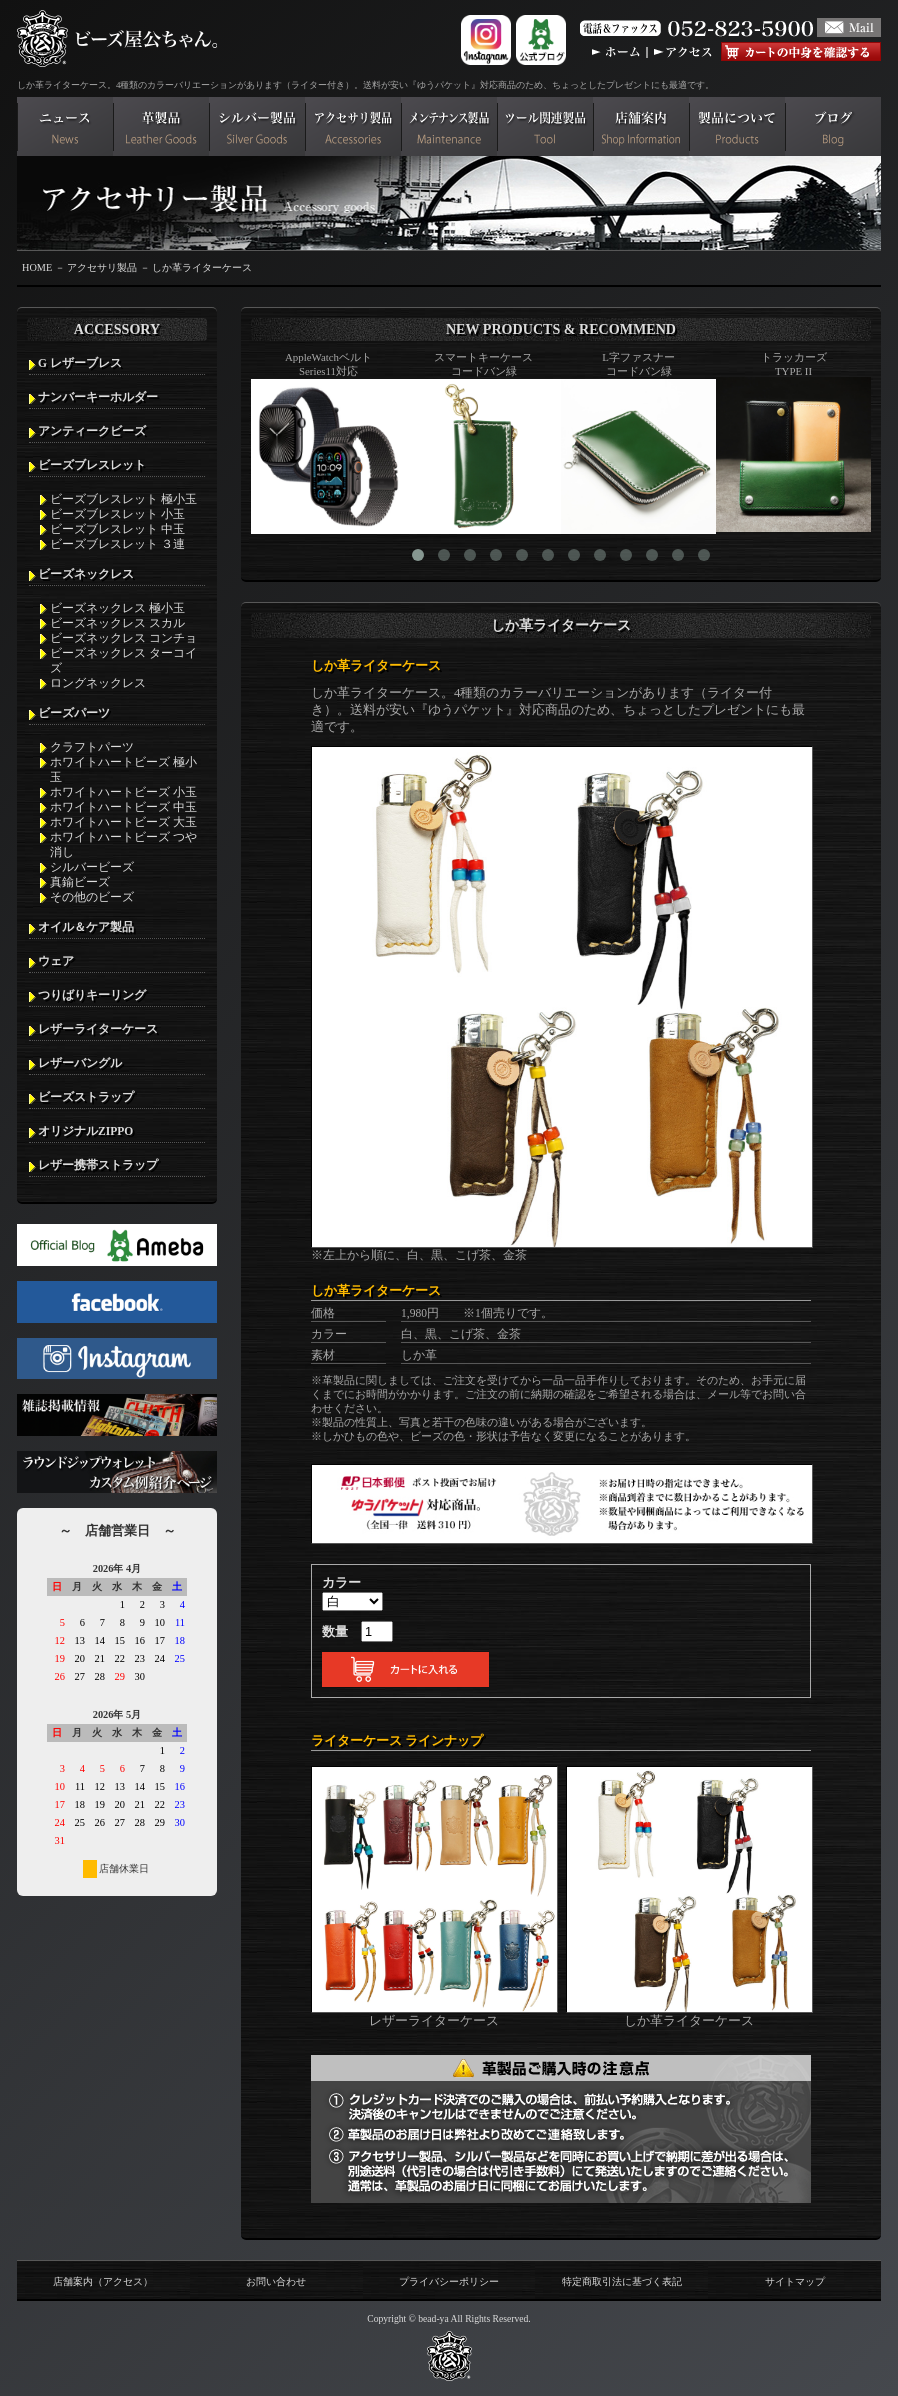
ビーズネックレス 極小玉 (117, 608)
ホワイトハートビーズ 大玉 (123, 822)
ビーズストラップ (86, 1097)
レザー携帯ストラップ (98, 1165)
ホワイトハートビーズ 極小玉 (123, 769)
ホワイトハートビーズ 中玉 (123, 807)
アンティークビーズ (92, 431)
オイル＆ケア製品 (86, 927)
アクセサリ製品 (102, 267)
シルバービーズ (92, 867)
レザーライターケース (98, 1029)
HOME (37, 267)
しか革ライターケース (202, 267)
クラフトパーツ (92, 747)
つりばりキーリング (92, 995)
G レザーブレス (80, 363)
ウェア (56, 961)
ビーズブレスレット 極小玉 (123, 499)
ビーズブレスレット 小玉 (117, 514)
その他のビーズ (92, 897)
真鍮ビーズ (80, 882)
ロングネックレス (98, 683)
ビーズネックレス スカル (117, 623)
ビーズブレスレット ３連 (117, 544)
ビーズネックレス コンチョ (123, 638)
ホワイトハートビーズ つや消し (123, 844)
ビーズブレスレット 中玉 (117, 529)
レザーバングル (80, 1063)
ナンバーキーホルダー (98, 397)
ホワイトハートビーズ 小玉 (123, 792)
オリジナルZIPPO (85, 1131)
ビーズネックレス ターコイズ (123, 660)
